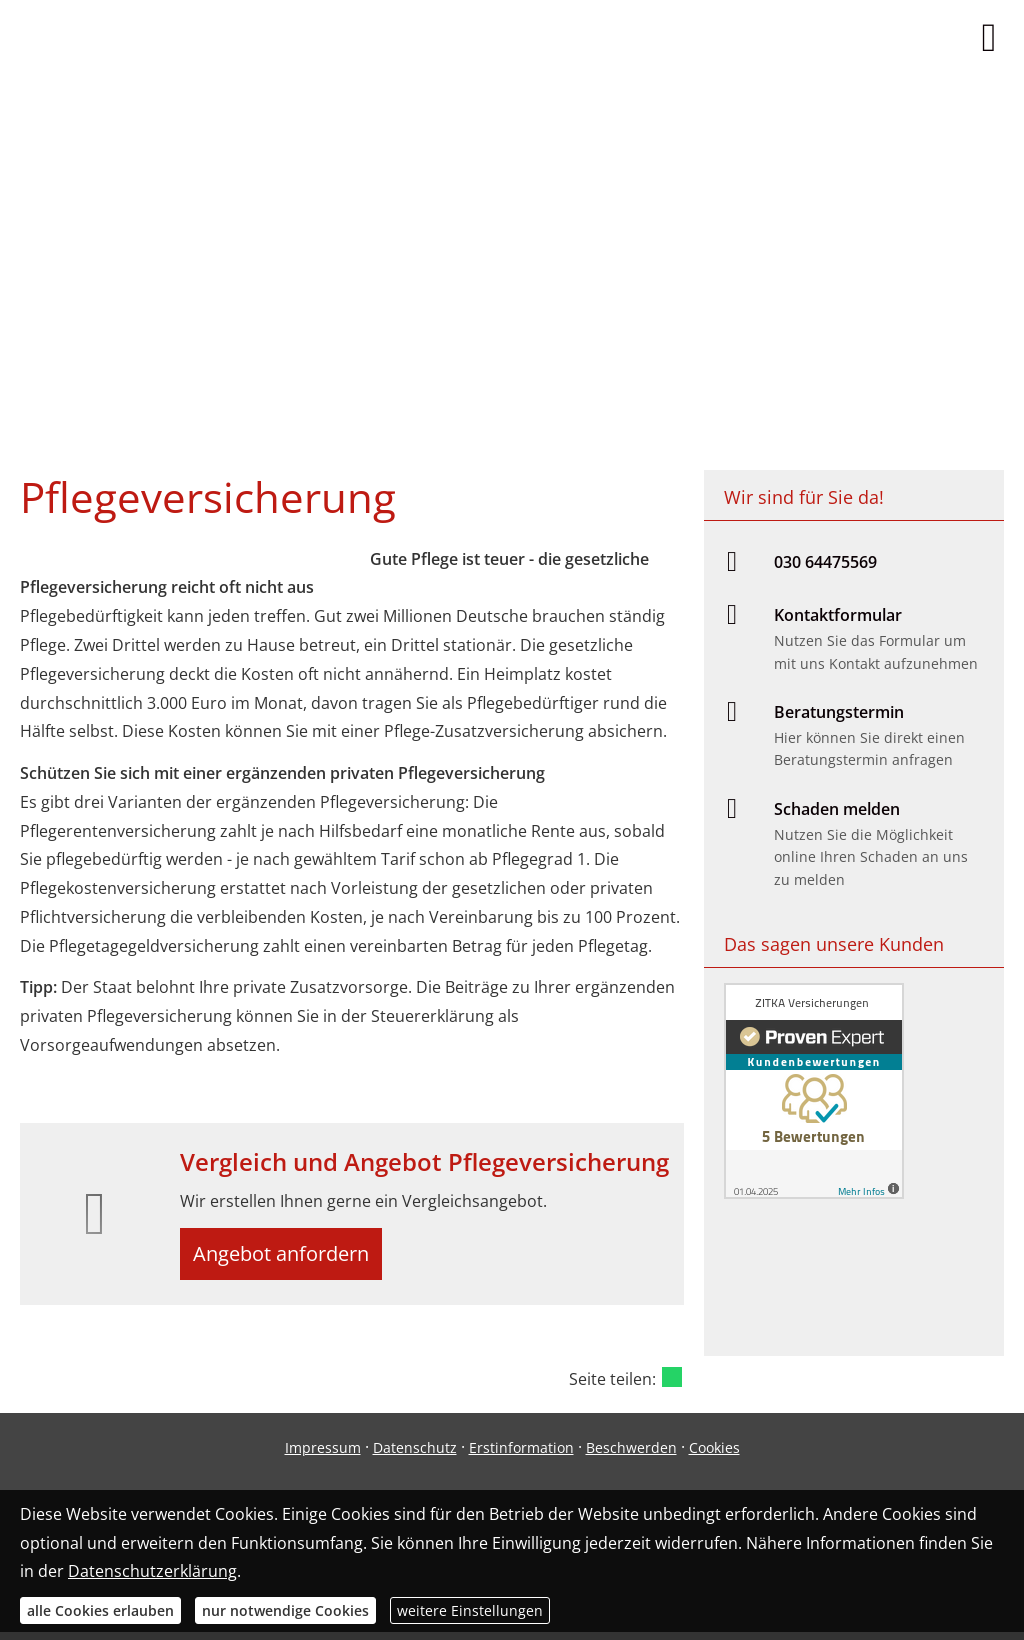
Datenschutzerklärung (152, 1571)
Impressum (323, 1455)
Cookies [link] (714, 1455)
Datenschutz (415, 1455)
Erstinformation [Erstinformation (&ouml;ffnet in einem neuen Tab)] (521, 1455)
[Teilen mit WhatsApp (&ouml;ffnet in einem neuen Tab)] (672, 1384)
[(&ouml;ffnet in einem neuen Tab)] (814, 1193)
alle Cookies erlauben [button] (100, 1610)
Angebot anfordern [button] (290, 1257)
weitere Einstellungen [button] (470, 1610)
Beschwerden (631, 1455)
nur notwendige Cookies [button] (285, 1610)
